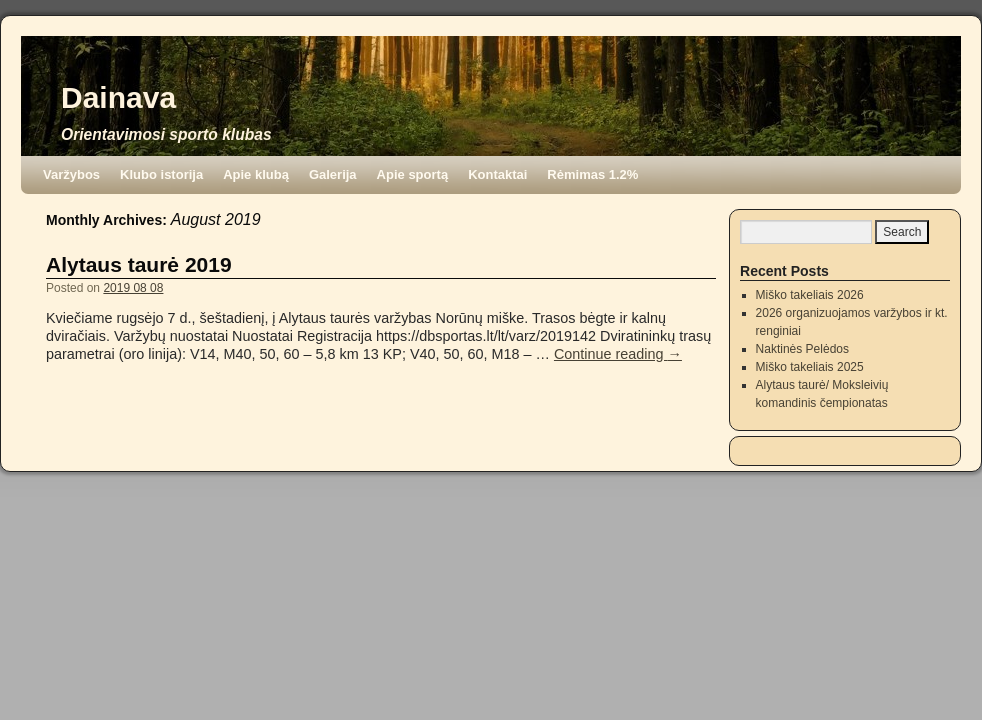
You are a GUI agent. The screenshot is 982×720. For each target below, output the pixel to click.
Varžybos (71, 174)
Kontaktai (497, 174)
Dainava (118, 97)
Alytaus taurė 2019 (139, 264)
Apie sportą (413, 174)
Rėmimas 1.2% (592, 174)
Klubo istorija (161, 174)
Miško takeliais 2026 (810, 295)
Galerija (333, 174)
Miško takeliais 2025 (810, 367)
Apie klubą (256, 174)
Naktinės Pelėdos (802, 349)
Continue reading (618, 354)
